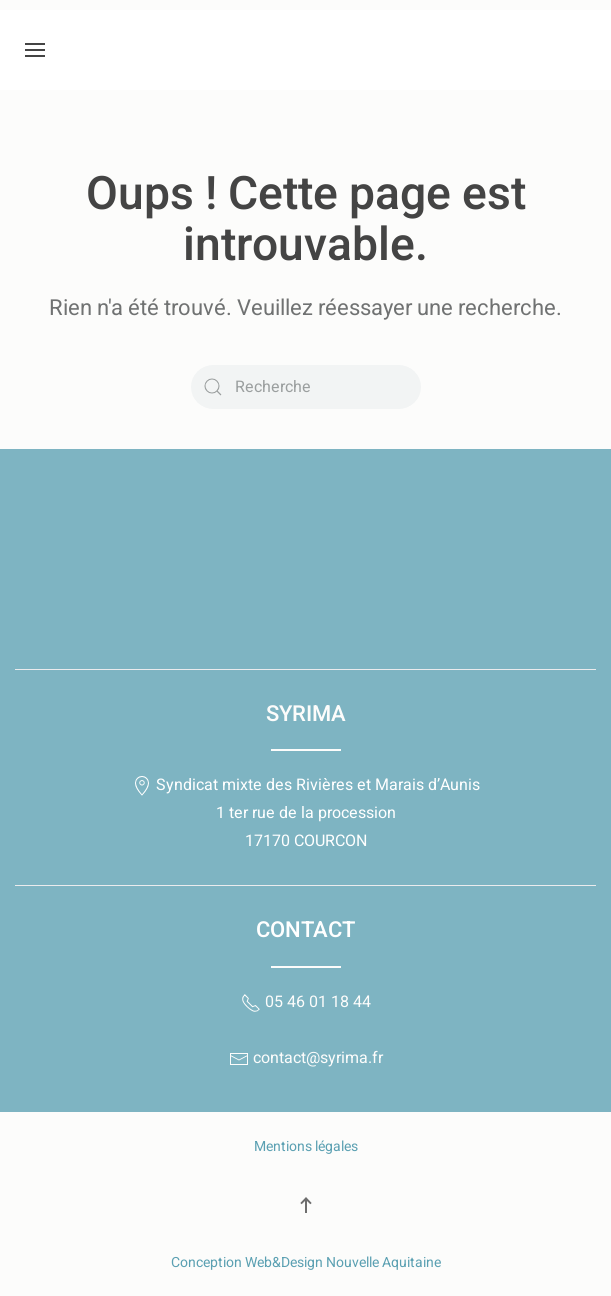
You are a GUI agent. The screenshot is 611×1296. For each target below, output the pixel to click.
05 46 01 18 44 (306, 1002)
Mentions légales (306, 1146)
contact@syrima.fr (306, 1058)
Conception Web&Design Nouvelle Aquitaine (306, 1262)
